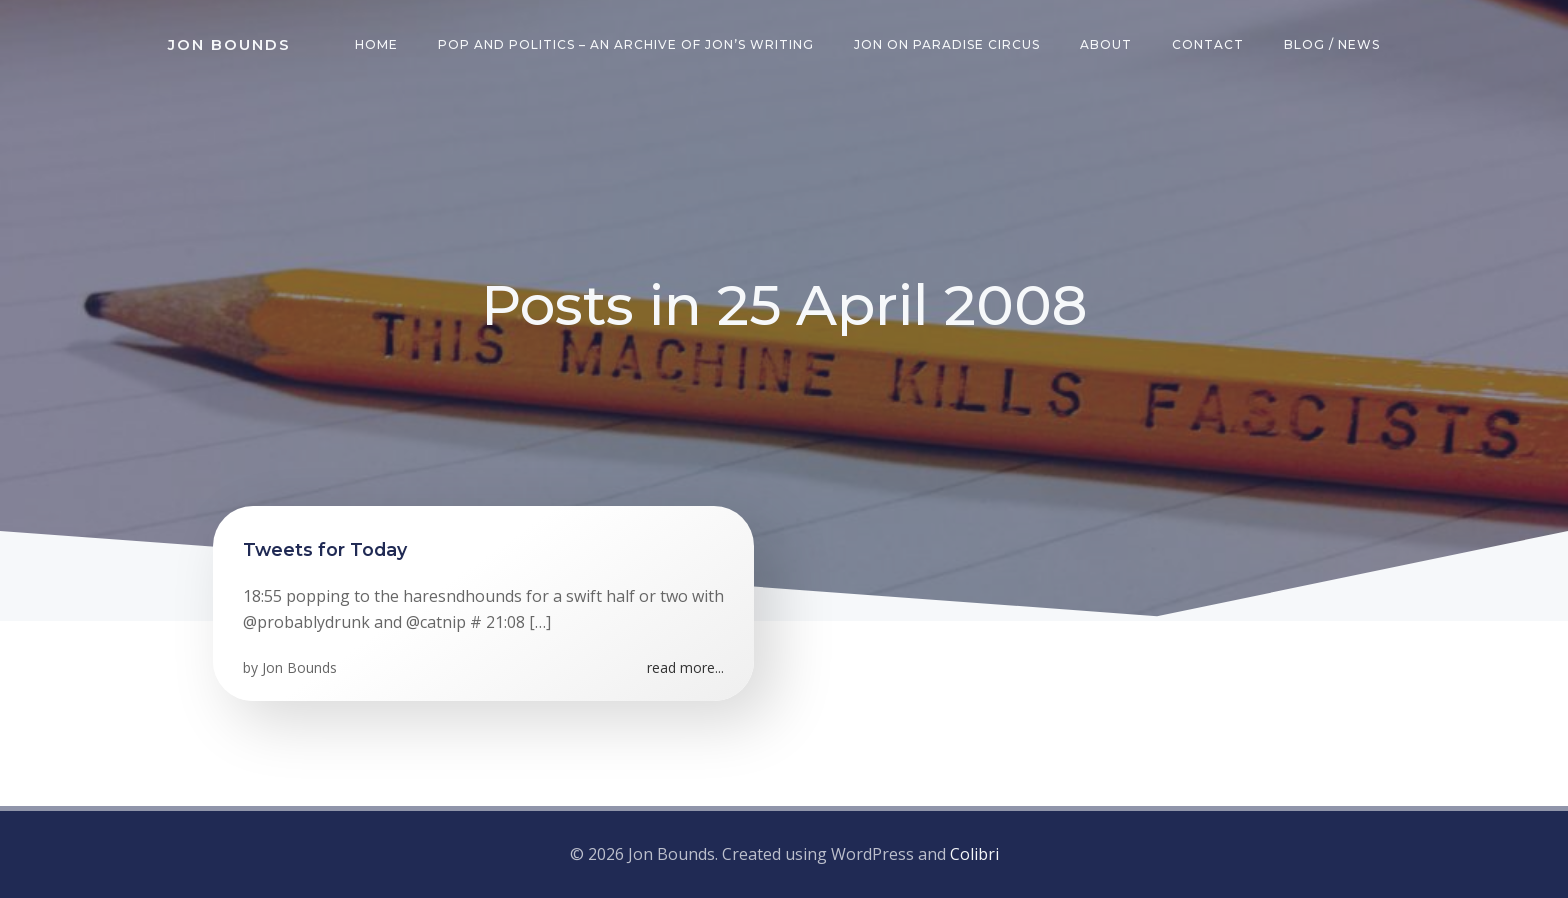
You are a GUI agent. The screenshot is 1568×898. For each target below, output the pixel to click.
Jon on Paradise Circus (947, 44)
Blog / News (1332, 44)
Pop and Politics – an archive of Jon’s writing (626, 44)
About (1106, 44)
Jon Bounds (299, 667)
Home (376, 44)
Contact (1208, 44)
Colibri (974, 854)
